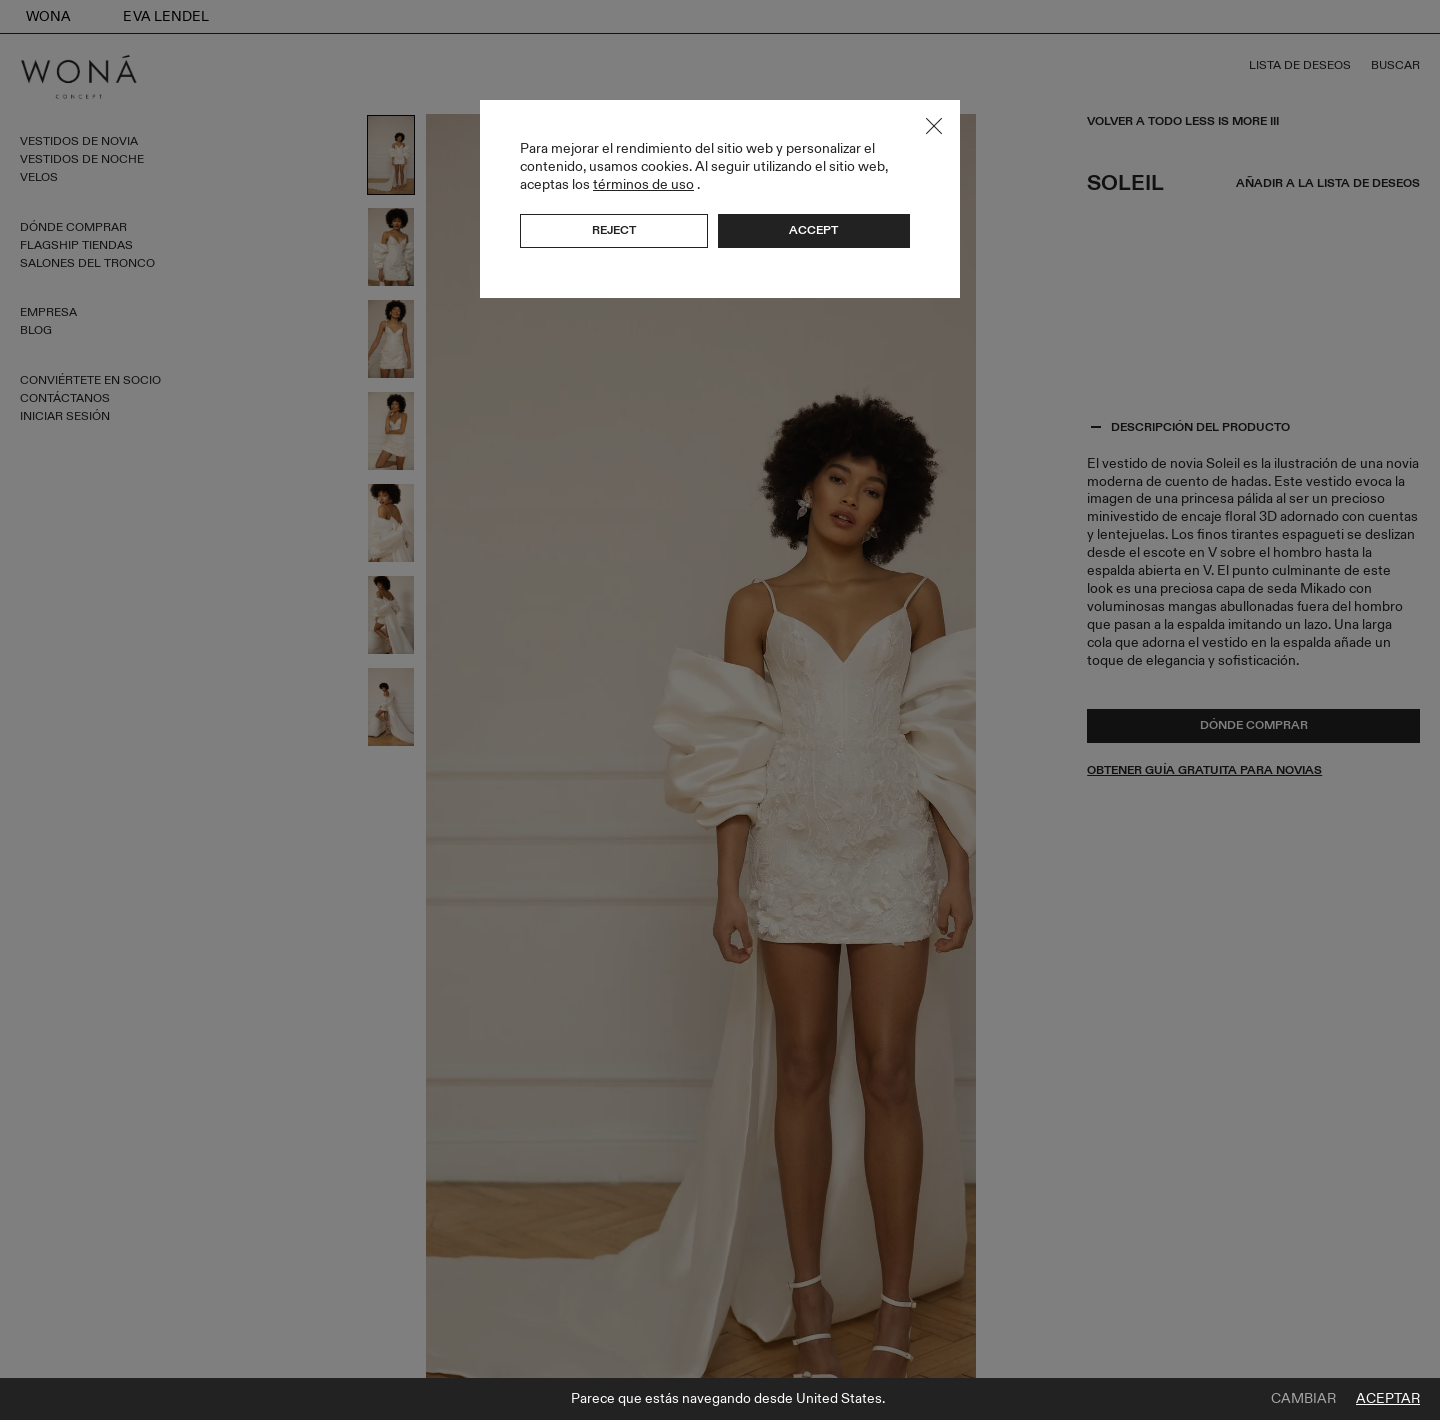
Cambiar (1303, 1399)
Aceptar (1388, 1399)
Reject (614, 230)
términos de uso (643, 184)
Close (934, 126)
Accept (813, 230)
